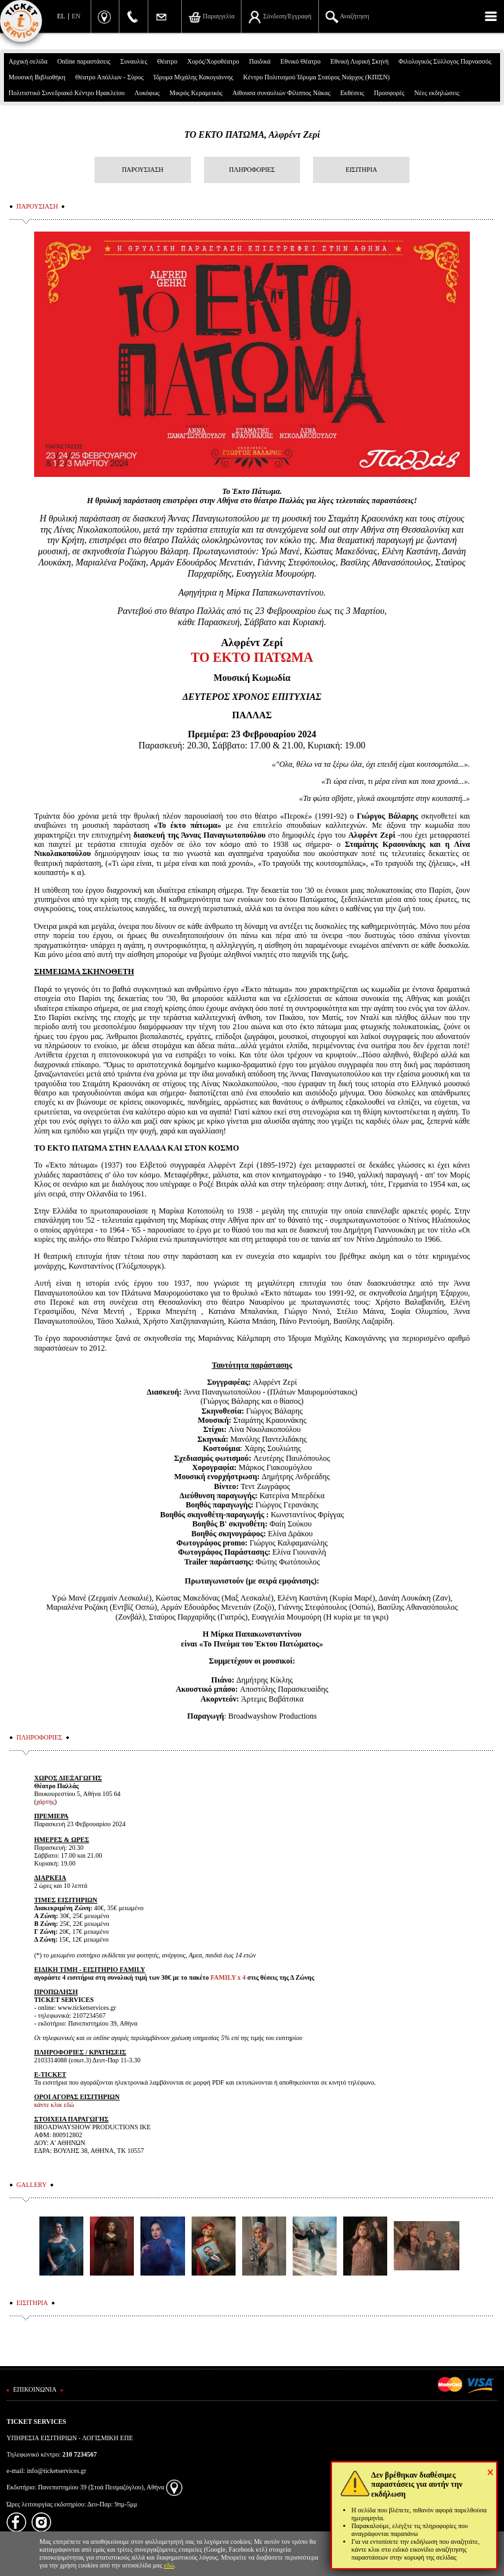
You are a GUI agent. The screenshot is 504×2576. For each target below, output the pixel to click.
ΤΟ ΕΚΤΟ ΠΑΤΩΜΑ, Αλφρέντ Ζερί (252, 135)
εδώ (169, 2565)
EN (76, 16)
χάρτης (45, 1801)
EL (61, 16)
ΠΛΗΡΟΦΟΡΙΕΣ (252, 169)
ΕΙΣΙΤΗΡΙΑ (361, 169)
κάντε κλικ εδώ (54, 2104)
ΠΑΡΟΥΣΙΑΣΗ (142, 169)
